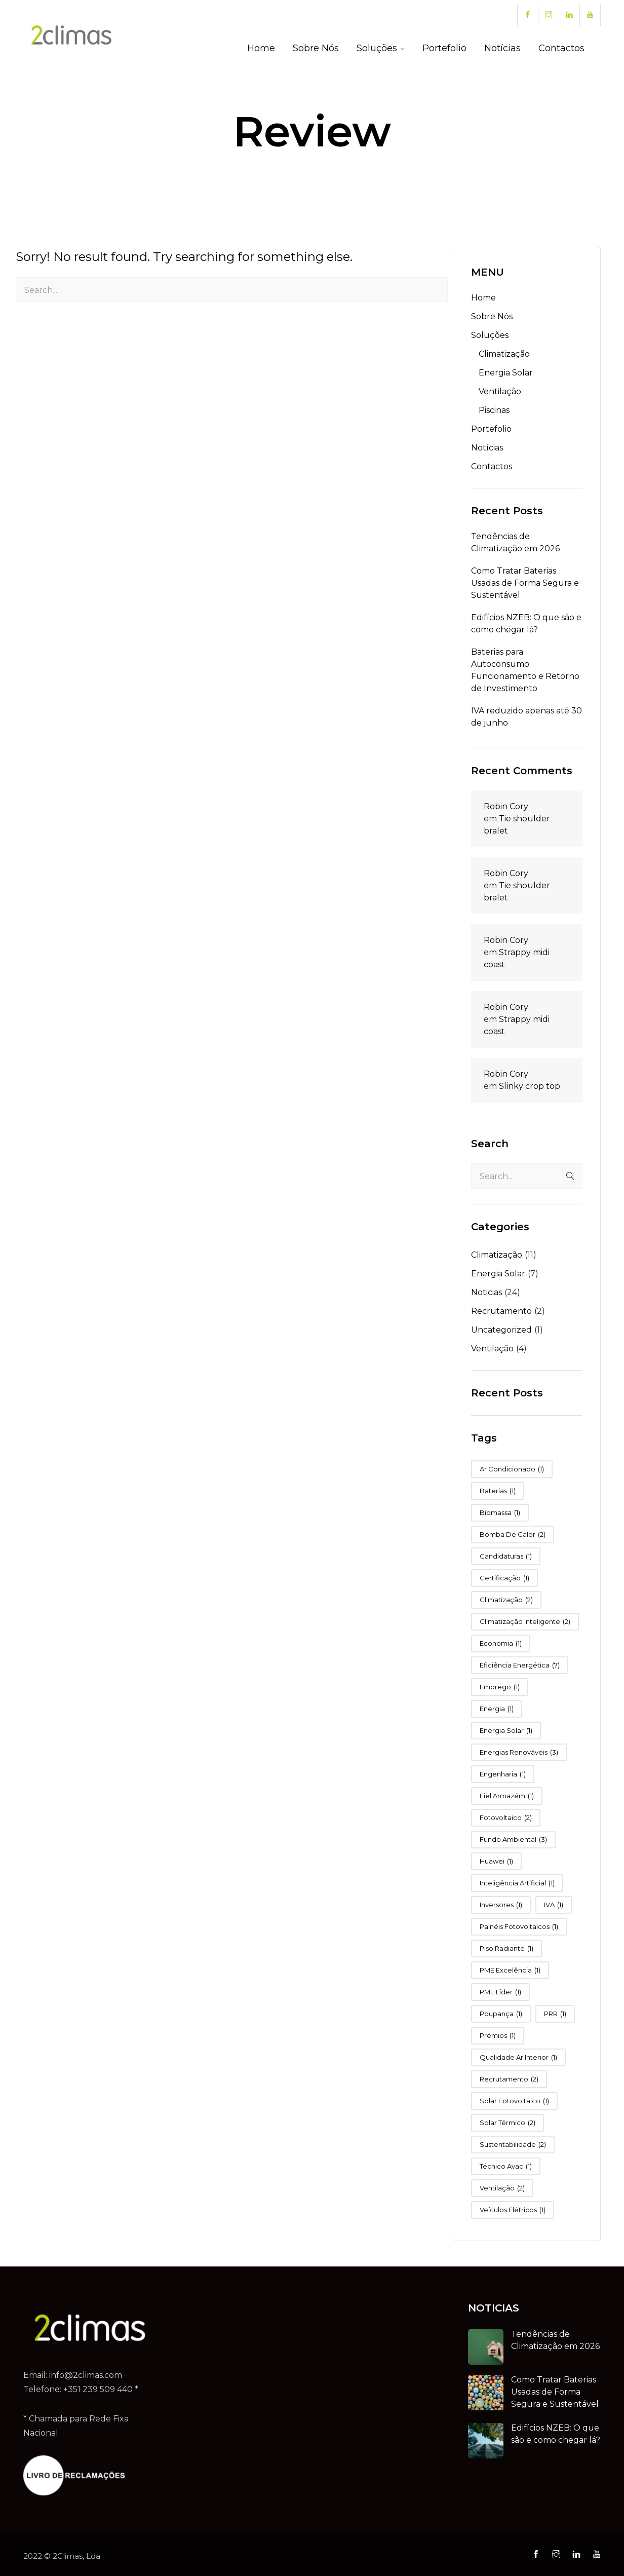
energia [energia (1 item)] (497, 1709)
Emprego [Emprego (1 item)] (500, 1687)
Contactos (561, 48)
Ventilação (500, 391)
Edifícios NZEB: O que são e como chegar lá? (526, 623)
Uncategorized (501, 1330)
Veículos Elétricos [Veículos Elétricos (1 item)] (512, 2210)
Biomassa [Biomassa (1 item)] (500, 1513)
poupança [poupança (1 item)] (501, 2014)
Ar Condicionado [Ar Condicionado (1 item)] (512, 1469)
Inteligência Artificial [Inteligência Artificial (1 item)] (517, 1883)
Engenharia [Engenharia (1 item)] (503, 1774)
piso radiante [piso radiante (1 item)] (506, 1948)
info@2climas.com (85, 2375)
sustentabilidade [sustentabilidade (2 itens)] (513, 2144)
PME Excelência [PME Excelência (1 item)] (510, 1970)
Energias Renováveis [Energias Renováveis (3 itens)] (519, 1752)
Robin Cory (506, 806)
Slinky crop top (529, 1086)
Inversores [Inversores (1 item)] (501, 1905)
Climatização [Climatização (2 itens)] (506, 1600)
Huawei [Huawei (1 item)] (496, 1861)
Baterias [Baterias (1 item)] (498, 1491)
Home (261, 48)
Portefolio (444, 48)
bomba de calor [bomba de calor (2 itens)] (512, 1534)
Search (490, 1144)
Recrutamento (501, 1311)
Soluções (377, 48)
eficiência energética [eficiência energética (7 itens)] (520, 1665)
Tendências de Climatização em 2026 (515, 542)
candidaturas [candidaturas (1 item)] (506, 1556)
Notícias (502, 48)
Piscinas (494, 410)
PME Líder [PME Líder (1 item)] (500, 1992)
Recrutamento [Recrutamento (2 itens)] (509, 2079)
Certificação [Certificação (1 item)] (504, 1578)
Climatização (504, 354)
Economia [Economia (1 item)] (501, 1643)
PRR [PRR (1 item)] (555, 2014)
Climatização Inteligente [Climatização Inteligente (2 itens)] (525, 1622)
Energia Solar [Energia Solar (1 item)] (506, 1730)
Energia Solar (506, 372)
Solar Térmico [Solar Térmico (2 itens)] (507, 2123)
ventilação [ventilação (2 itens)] (502, 2188)
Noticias (486, 1292)
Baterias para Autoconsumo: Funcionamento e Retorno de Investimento (525, 670)
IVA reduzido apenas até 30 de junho (526, 717)
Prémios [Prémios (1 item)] (498, 2035)
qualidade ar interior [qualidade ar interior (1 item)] (518, 2057)
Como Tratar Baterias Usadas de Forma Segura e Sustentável (525, 583)
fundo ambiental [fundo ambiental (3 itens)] (513, 1839)
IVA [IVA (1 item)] (553, 1905)
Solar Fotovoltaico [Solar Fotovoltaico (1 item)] (514, 2101)
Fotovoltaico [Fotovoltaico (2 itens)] (506, 1818)
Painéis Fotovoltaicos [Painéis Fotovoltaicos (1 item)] (519, 1927)
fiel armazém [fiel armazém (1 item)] (507, 1796)
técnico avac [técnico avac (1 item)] (506, 2166)
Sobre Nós (316, 48)
